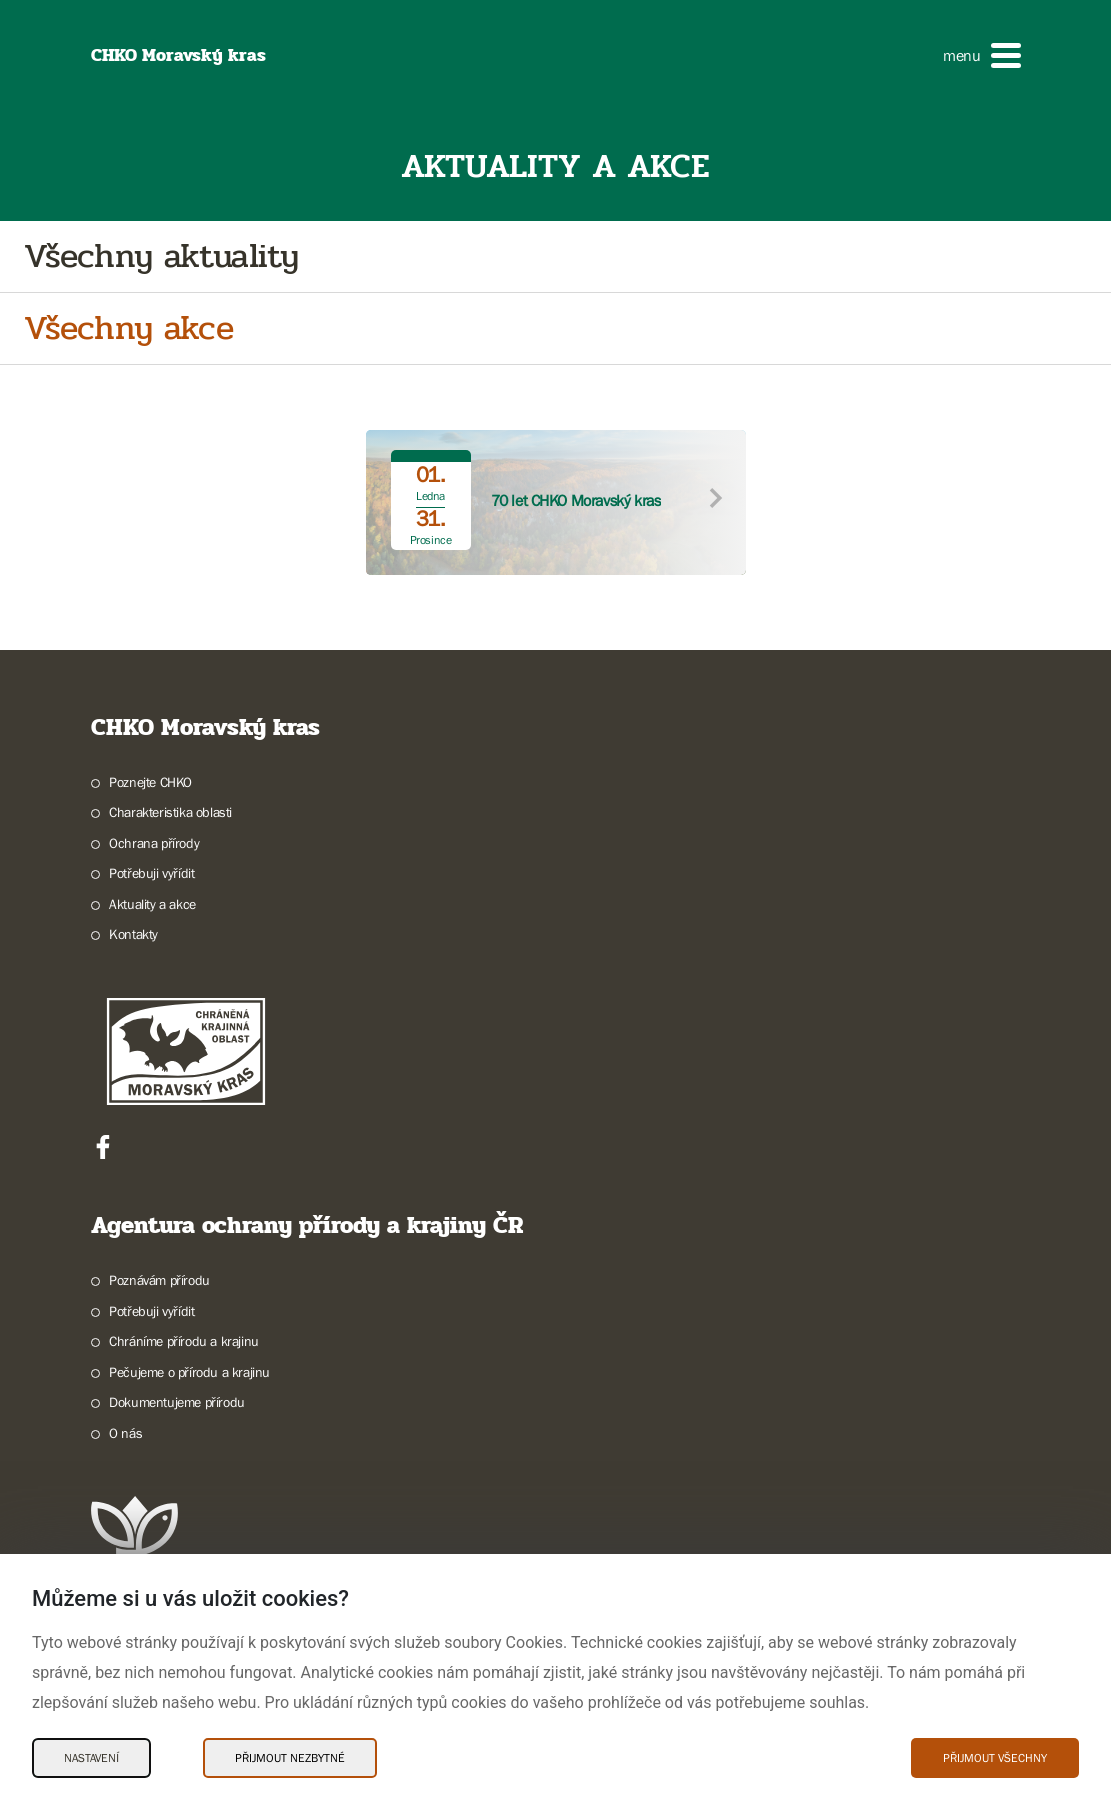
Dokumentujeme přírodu (177, 1402)
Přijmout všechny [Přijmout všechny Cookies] (995, 1758)
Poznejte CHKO (150, 782)
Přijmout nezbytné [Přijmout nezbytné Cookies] (290, 1758)
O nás (125, 1433)
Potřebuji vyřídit (151, 873)
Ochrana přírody (154, 843)
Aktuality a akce (152, 904)
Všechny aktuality (161, 256)
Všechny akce (128, 328)
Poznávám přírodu (159, 1280)
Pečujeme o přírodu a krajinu (189, 1372)
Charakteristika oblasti (170, 812)
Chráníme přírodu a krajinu (184, 1341)
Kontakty (133, 934)
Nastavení (91, 1758)
